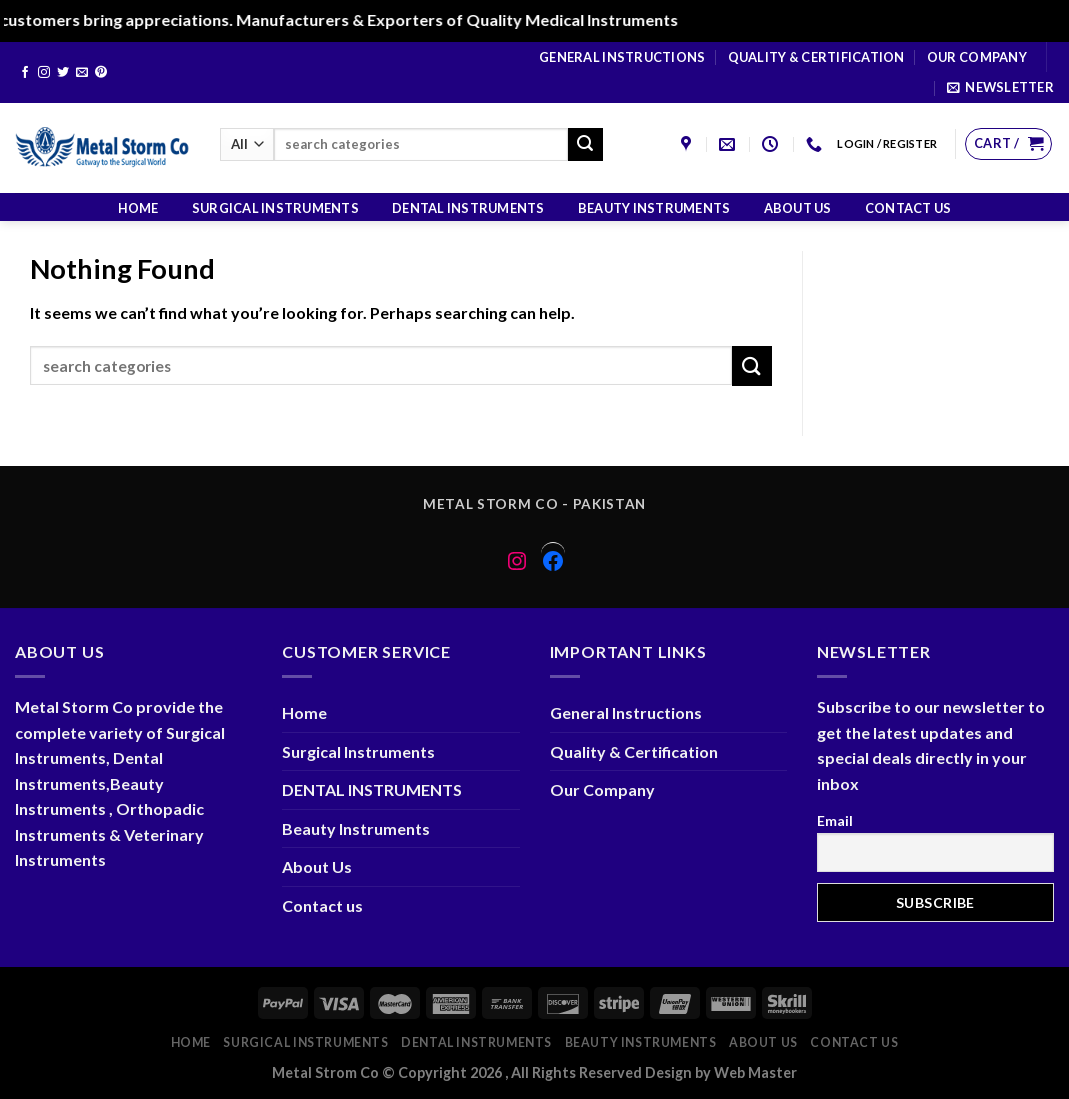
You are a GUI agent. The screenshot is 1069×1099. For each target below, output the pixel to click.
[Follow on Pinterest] (101, 73)
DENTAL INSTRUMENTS (468, 208)
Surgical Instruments (275, 208)
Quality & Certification (816, 57)
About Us (798, 208)
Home (138, 208)
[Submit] (585, 145)
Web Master (755, 1072)
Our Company (977, 57)
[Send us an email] (82, 73)
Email (835, 820)
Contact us (908, 208)
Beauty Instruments (654, 208)
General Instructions (622, 57)
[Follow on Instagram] (44, 73)
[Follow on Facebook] (25, 73)
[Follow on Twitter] (63, 73)
